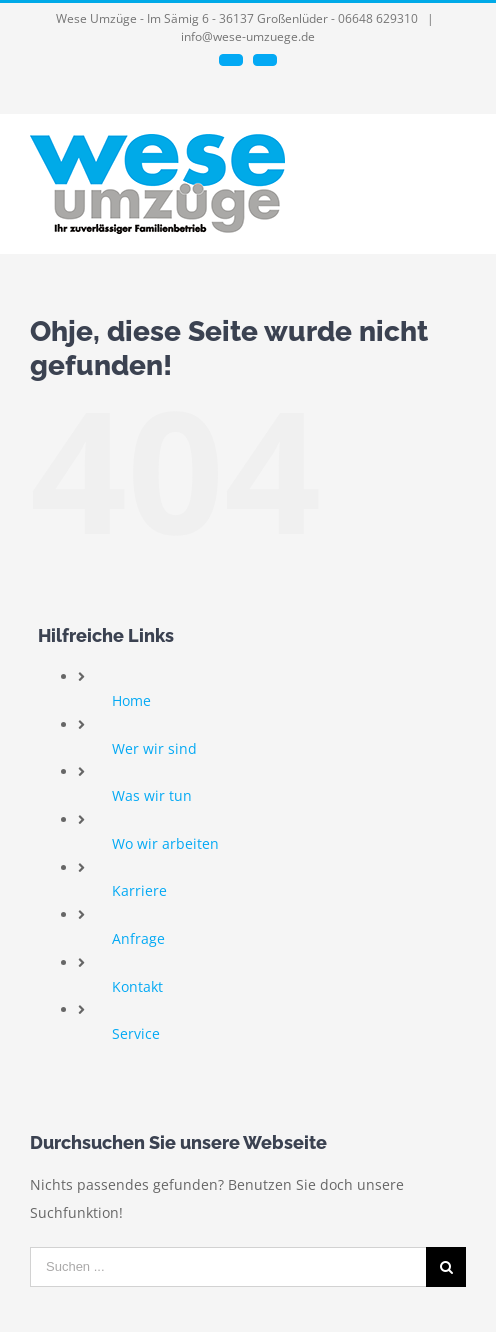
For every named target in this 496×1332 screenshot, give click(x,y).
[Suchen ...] (228, 1267)
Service (136, 1033)
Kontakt (137, 986)
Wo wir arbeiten (165, 843)
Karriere (139, 890)
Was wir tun (152, 795)
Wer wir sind (154, 748)
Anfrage (138, 938)
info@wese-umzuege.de (248, 36)
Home (131, 700)
